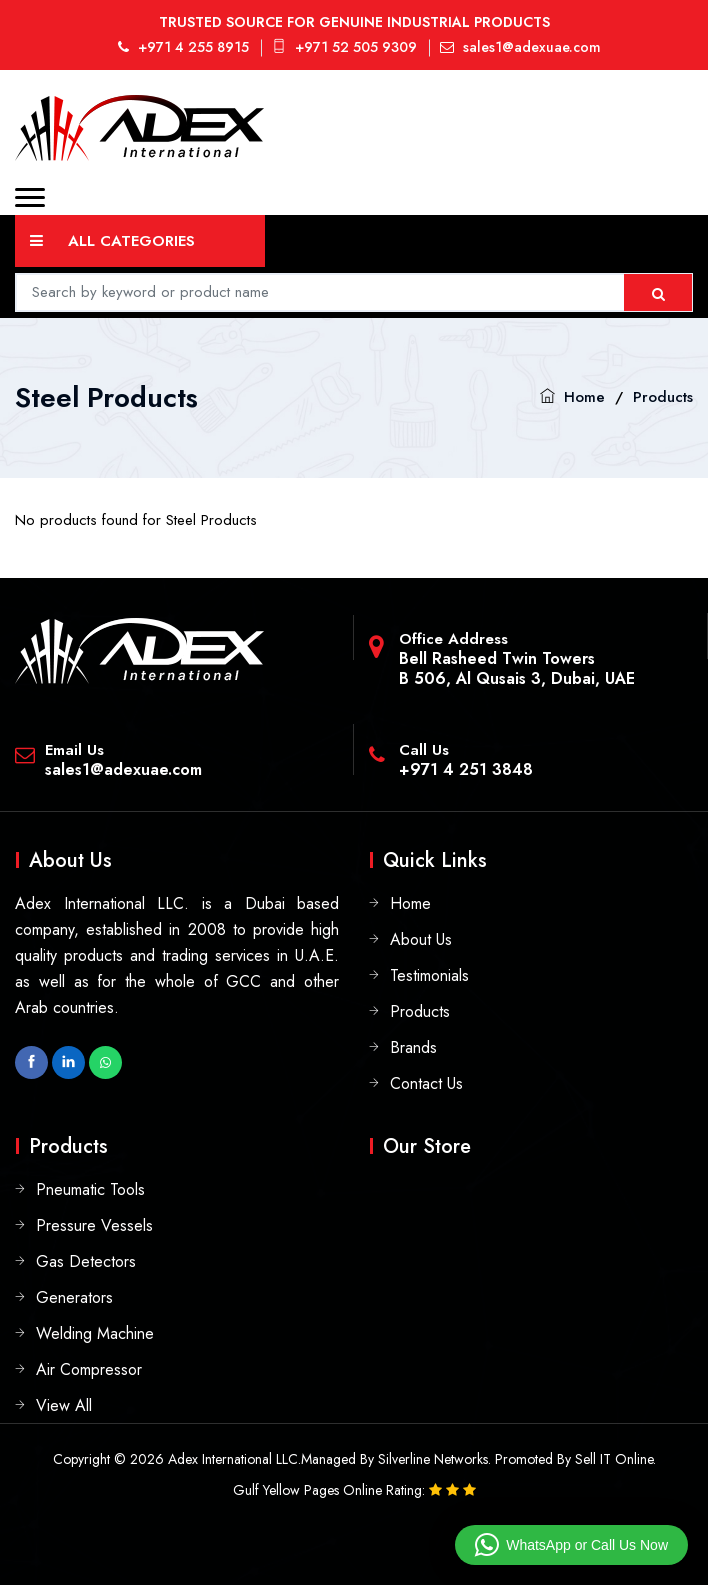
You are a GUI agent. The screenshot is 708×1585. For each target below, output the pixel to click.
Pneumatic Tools (90, 1189)
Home (584, 397)
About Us (421, 939)
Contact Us (426, 1083)
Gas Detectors (86, 1261)
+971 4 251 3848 (466, 769)
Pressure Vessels (94, 1225)
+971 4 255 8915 (183, 47)
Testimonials (429, 975)
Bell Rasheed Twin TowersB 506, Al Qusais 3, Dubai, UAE (517, 668)
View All (64, 1405)
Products (663, 397)
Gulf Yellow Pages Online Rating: (331, 1490)
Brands (413, 1047)
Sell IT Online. (615, 1459)
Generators (74, 1297)
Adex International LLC (233, 1459)
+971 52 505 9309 (344, 47)
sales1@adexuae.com (520, 47)
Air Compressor (89, 1369)
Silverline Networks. (434, 1459)
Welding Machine (95, 1333)
